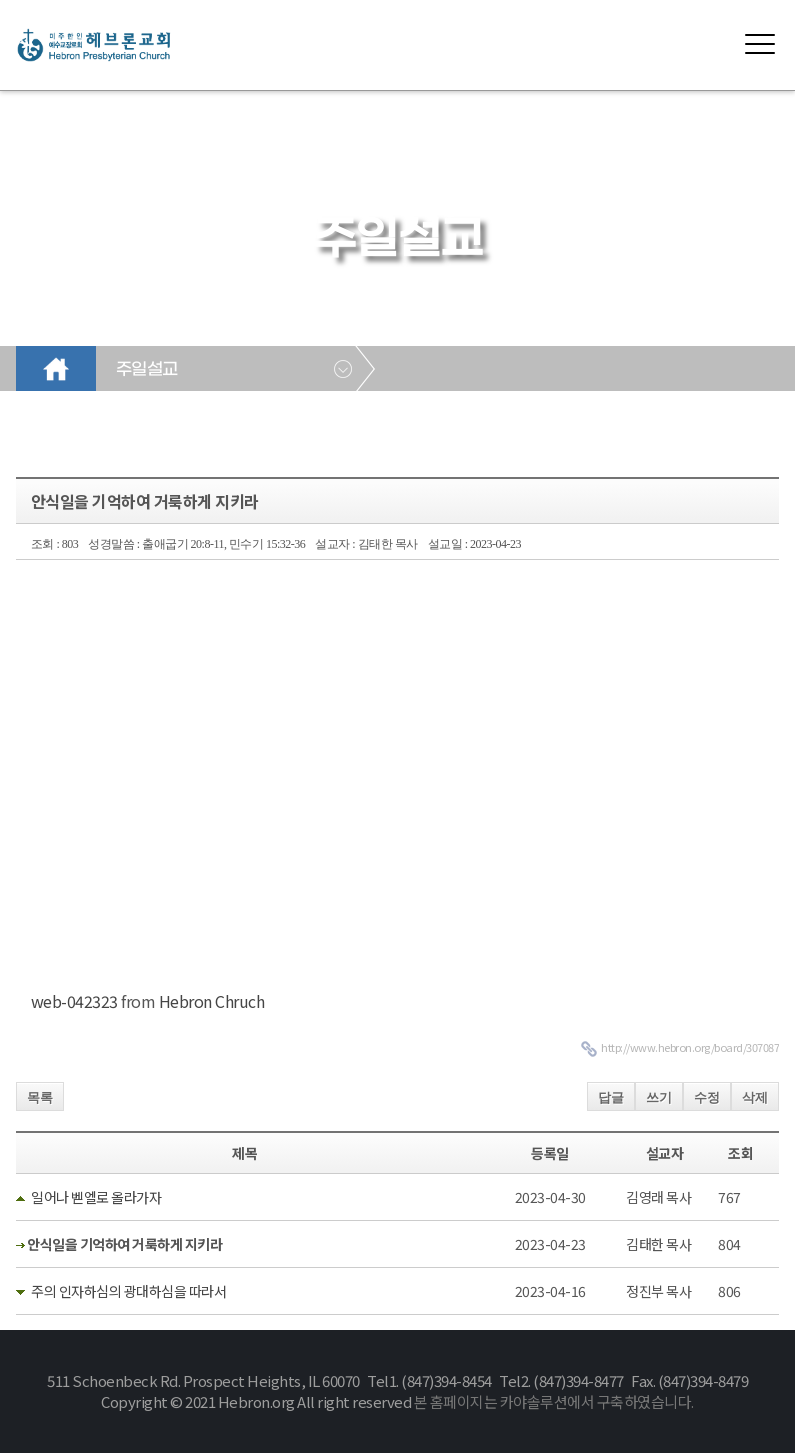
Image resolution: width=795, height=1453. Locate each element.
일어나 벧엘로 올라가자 (96, 1197)
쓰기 (659, 1097)
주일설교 (147, 370)
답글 (611, 1097)
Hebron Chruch (212, 1001)
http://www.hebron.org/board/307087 (690, 1047)
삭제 (755, 1097)
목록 (40, 1097)
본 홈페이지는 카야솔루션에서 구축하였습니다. (554, 1401)
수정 (707, 1097)
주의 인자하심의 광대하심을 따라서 (128, 1291)
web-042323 (74, 1001)
